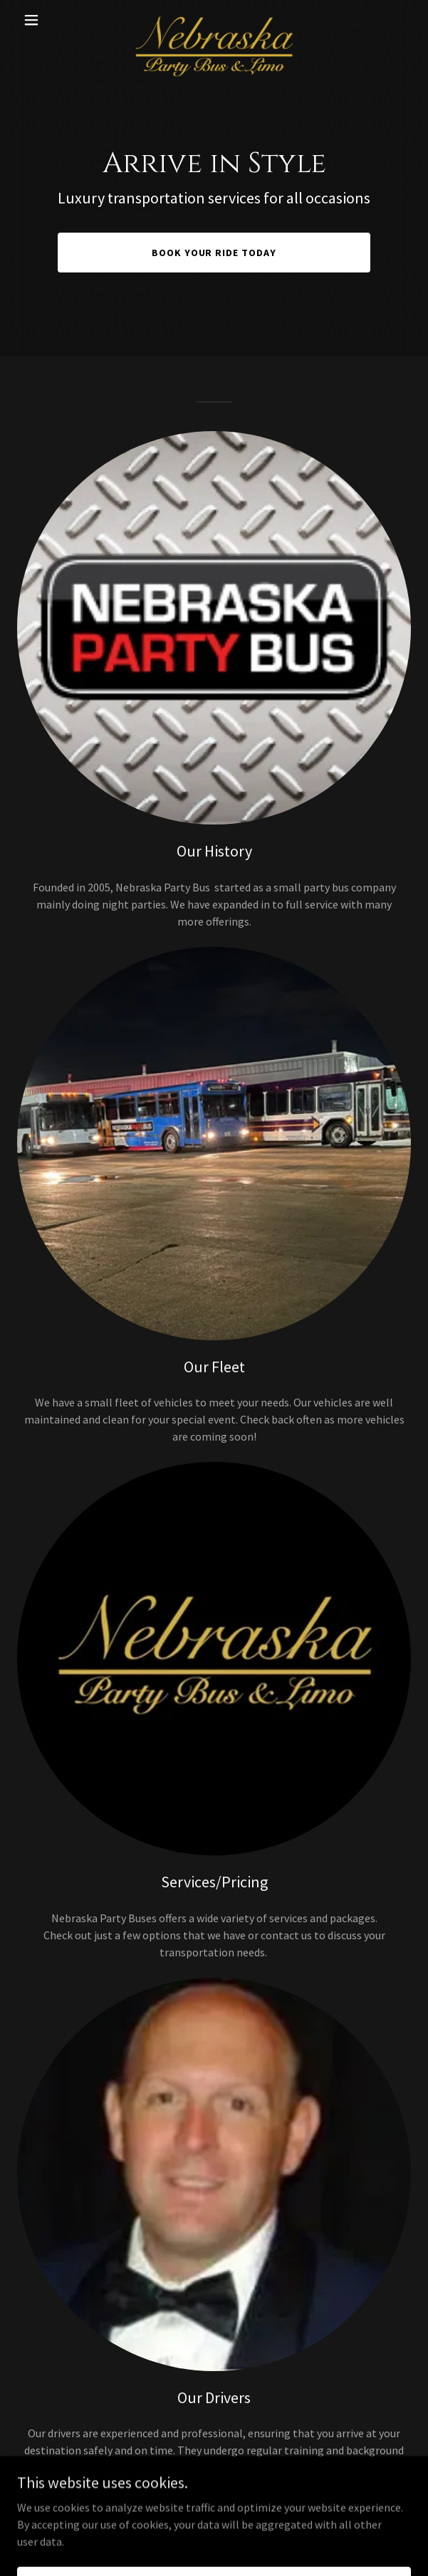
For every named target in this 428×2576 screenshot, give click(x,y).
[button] (46, 20)
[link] (213, 20)
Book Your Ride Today (214, 252)
